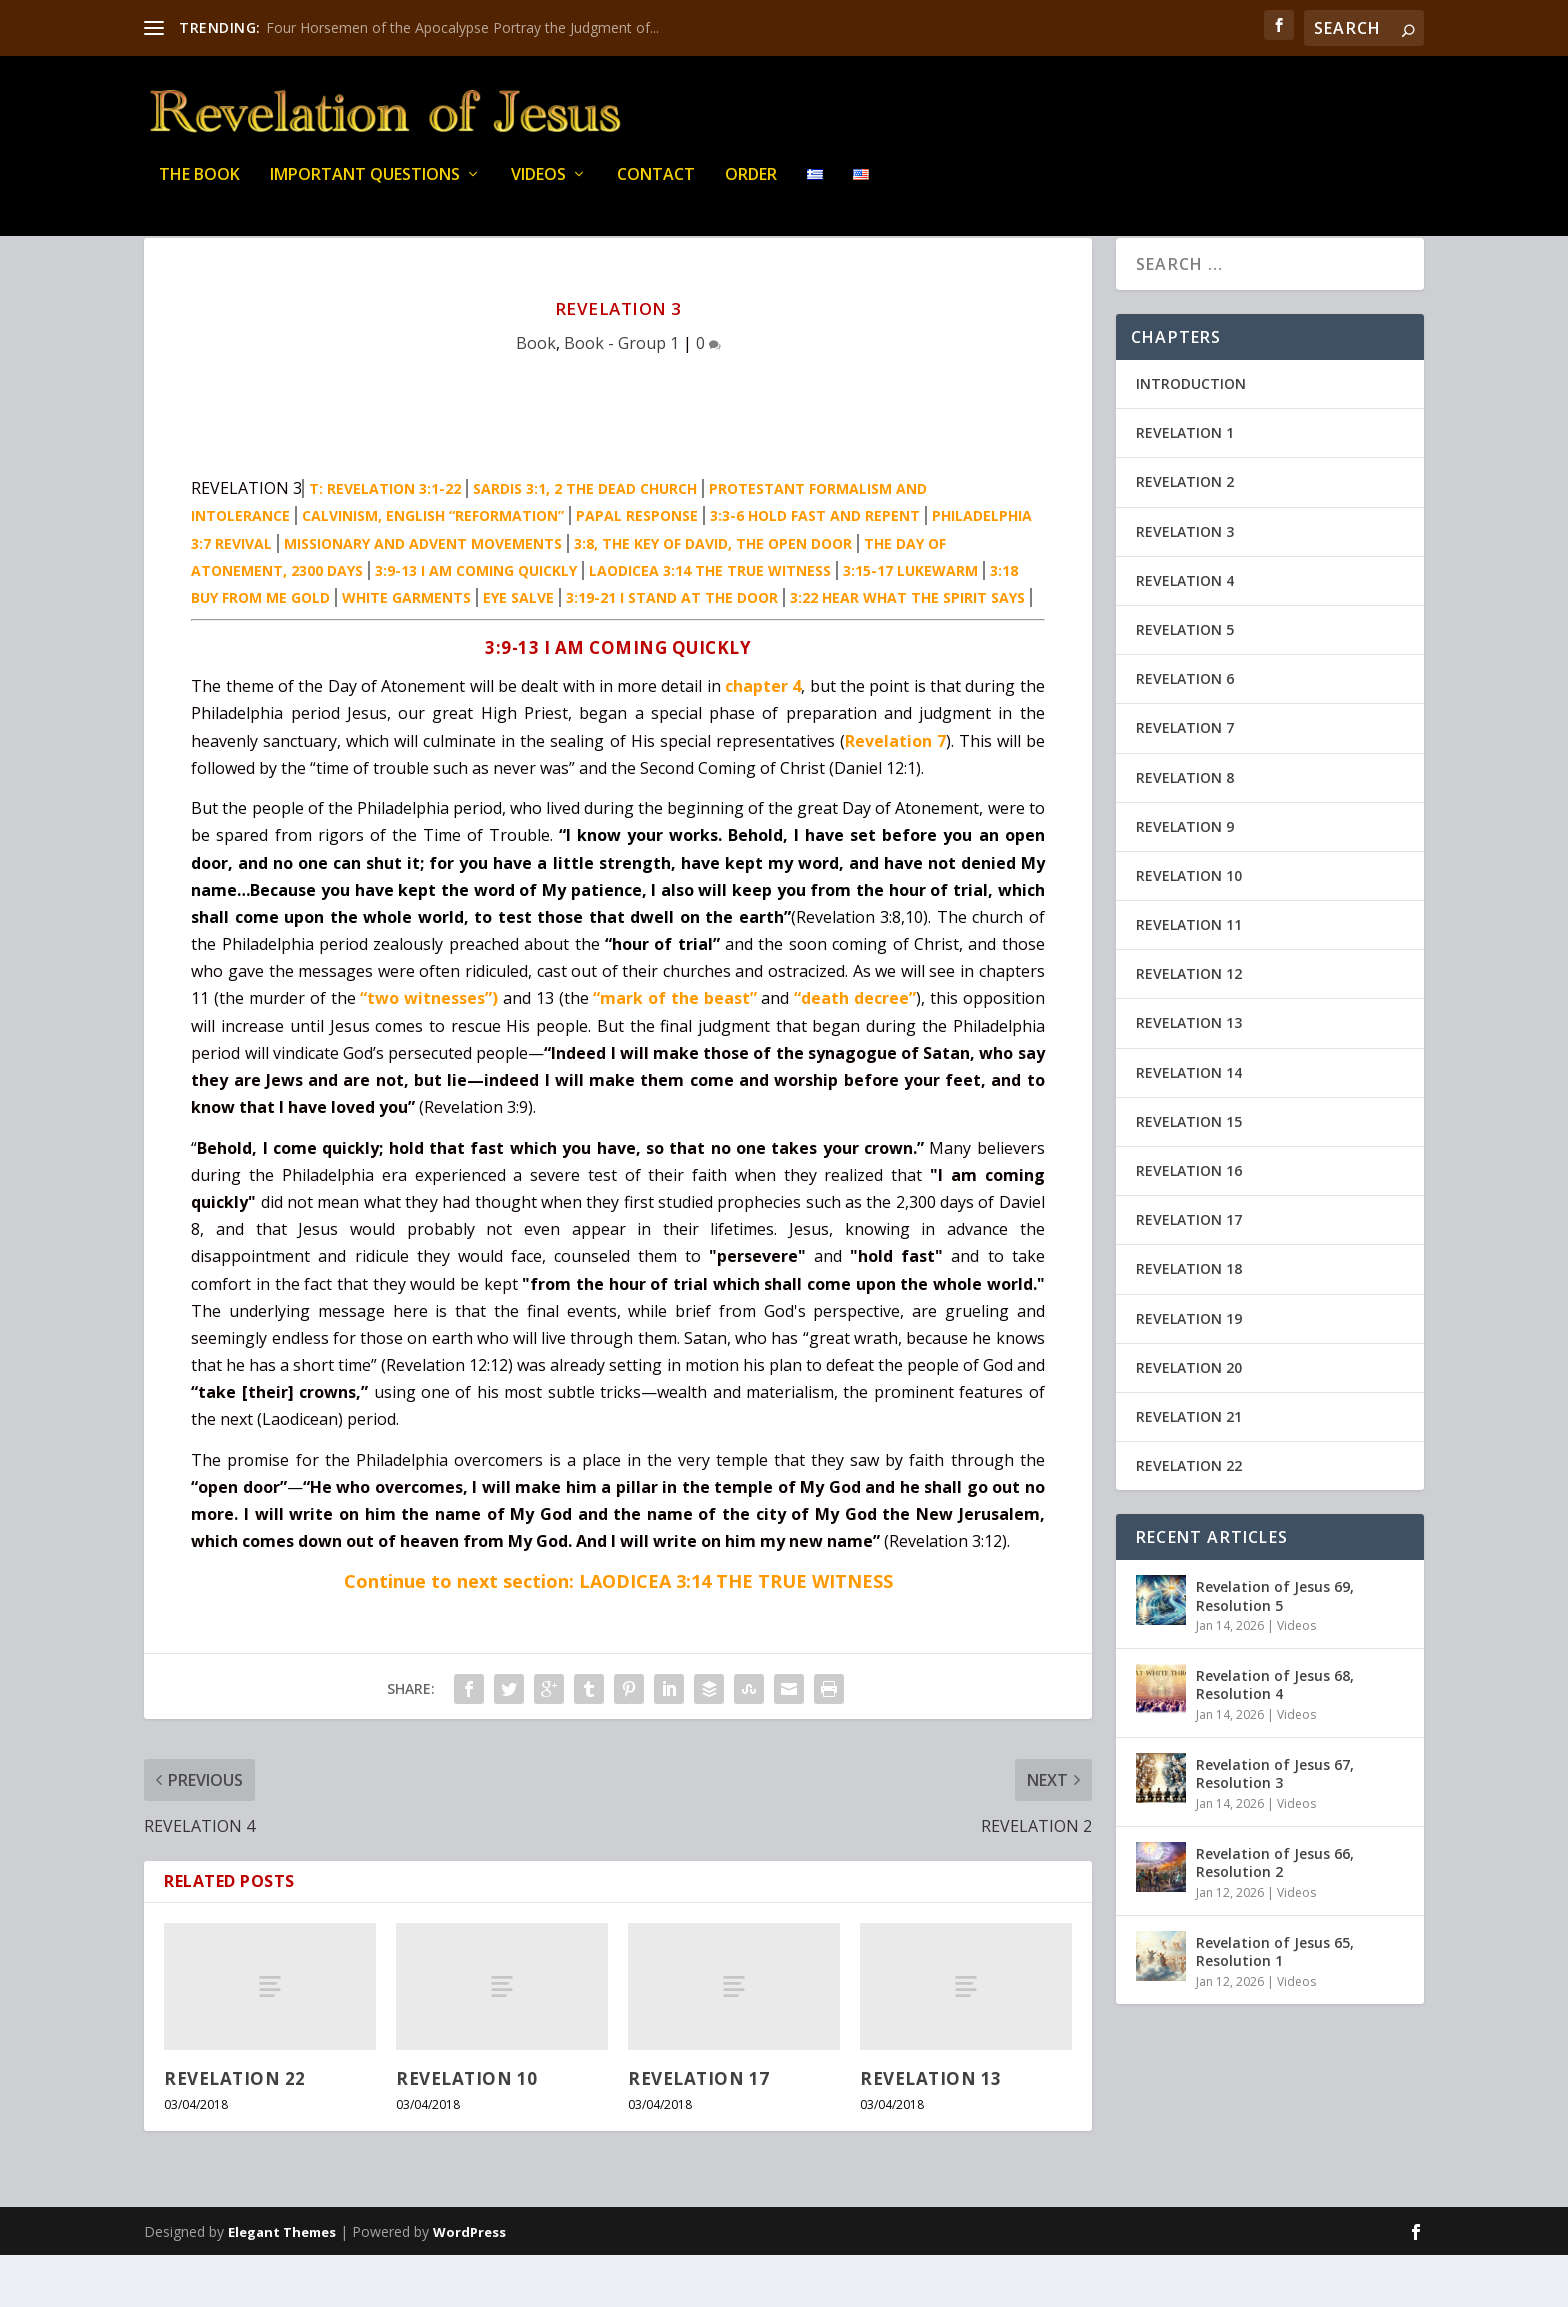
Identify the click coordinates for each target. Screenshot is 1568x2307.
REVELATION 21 (1189, 1468)
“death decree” (855, 1050)
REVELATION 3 (1185, 583)
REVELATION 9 (1185, 878)
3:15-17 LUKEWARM (910, 622)
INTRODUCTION (1191, 435)
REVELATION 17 (699, 2130)
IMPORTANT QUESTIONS (365, 189)
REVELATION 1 (1185, 484)
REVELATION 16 (1189, 1222)
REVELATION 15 (1189, 1173)
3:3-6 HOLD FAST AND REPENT (815, 567)
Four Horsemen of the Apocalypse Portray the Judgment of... (462, 27)
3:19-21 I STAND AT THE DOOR (672, 649)
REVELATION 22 (235, 2130)
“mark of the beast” (674, 1050)
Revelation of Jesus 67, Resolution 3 (1275, 1825)
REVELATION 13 (931, 2130)
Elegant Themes (282, 2284)
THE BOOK (199, 189)
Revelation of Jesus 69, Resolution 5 (1275, 1647)
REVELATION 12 (1189, 1025)
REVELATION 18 (1189, 1320)
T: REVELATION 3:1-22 (385, 540)
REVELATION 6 (1185, 730)
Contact (656, 189)
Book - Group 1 (621, 395)
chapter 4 (763, 738)
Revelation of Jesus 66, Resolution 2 (1275, 1914)
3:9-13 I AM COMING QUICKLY (476, 622)
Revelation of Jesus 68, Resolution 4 (1275, 1736)
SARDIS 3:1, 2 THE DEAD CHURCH (585, 540)
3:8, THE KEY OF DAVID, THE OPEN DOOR (713, 595)
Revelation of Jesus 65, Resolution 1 (1275, 2003)
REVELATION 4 (1185, 632)
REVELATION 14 (1189, 1124)
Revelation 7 (895, 793)
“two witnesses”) (429, 1050)
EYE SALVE (518, 649)
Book (536, 395)
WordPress (469, 2284)
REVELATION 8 (1185, 829)
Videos (538, 189)
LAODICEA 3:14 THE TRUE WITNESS (710, 622)
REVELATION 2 (1185, 533)
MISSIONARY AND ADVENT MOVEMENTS (423, 595)
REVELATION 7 (1185, 779)
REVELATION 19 (1189, 1370)
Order (751, 189)
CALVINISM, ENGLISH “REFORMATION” (433, 567)
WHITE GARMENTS (406, 649)
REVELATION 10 (467, 2130)
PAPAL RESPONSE (637, 567)
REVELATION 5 (1185, 681)
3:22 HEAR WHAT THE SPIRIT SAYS (907, 649)
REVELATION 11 (1189, 976)
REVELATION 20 (1189, 1419)
